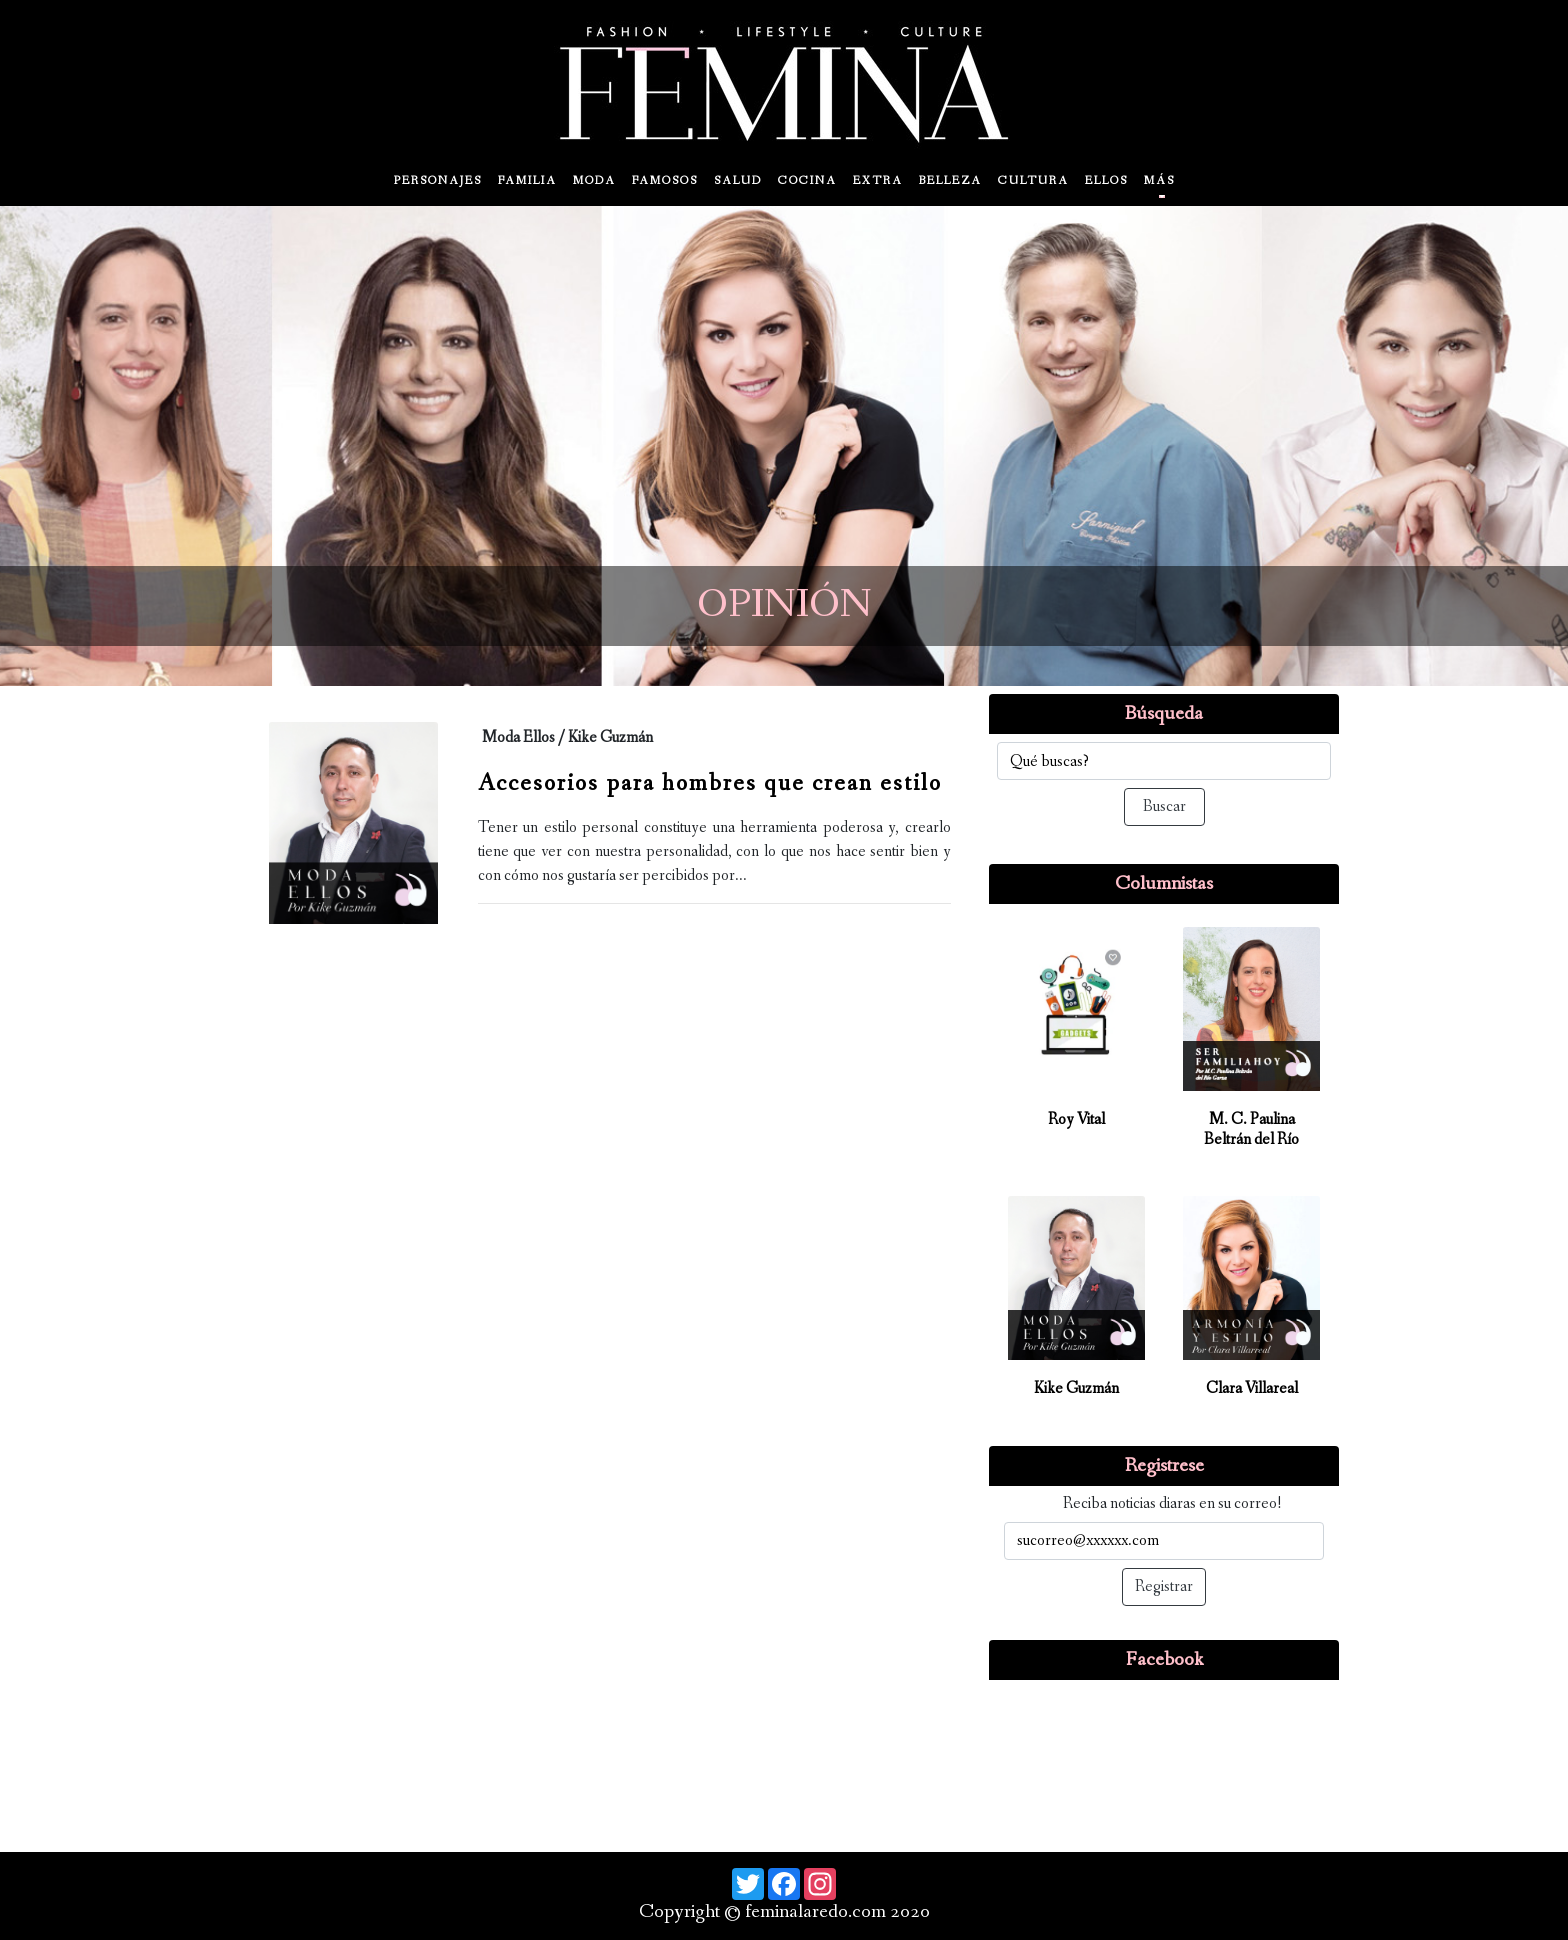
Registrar (1164, 1586)
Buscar (1164, 806)
